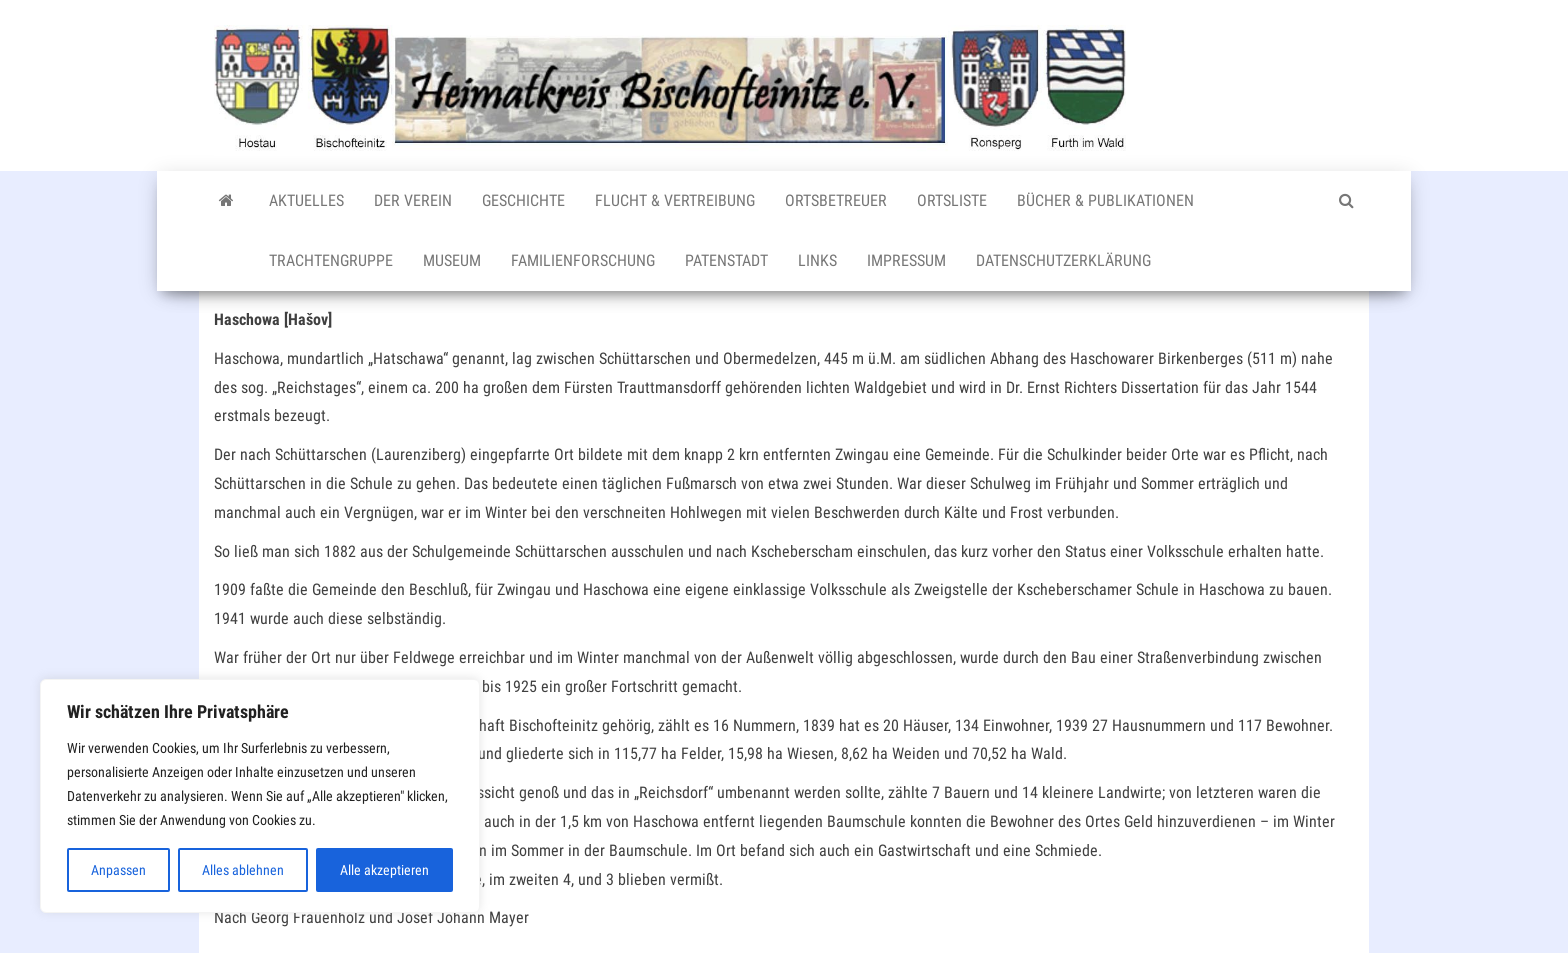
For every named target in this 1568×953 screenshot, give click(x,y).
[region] (260, 796)
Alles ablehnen (243, 870)
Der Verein (413, 200)
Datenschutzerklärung (1063, 260)
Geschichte (523, 200)
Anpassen (118, 870)
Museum (452, 260)
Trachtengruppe (331, 260)
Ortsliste (952, 200)
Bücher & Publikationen (1105, 200)
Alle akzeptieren (384, 870)
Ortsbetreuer (836, 200)
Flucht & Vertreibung (675, 200)
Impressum (906, 260)
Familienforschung (583, 260)
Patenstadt (726, 260)
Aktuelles (306, 200)
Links (817, 260)
